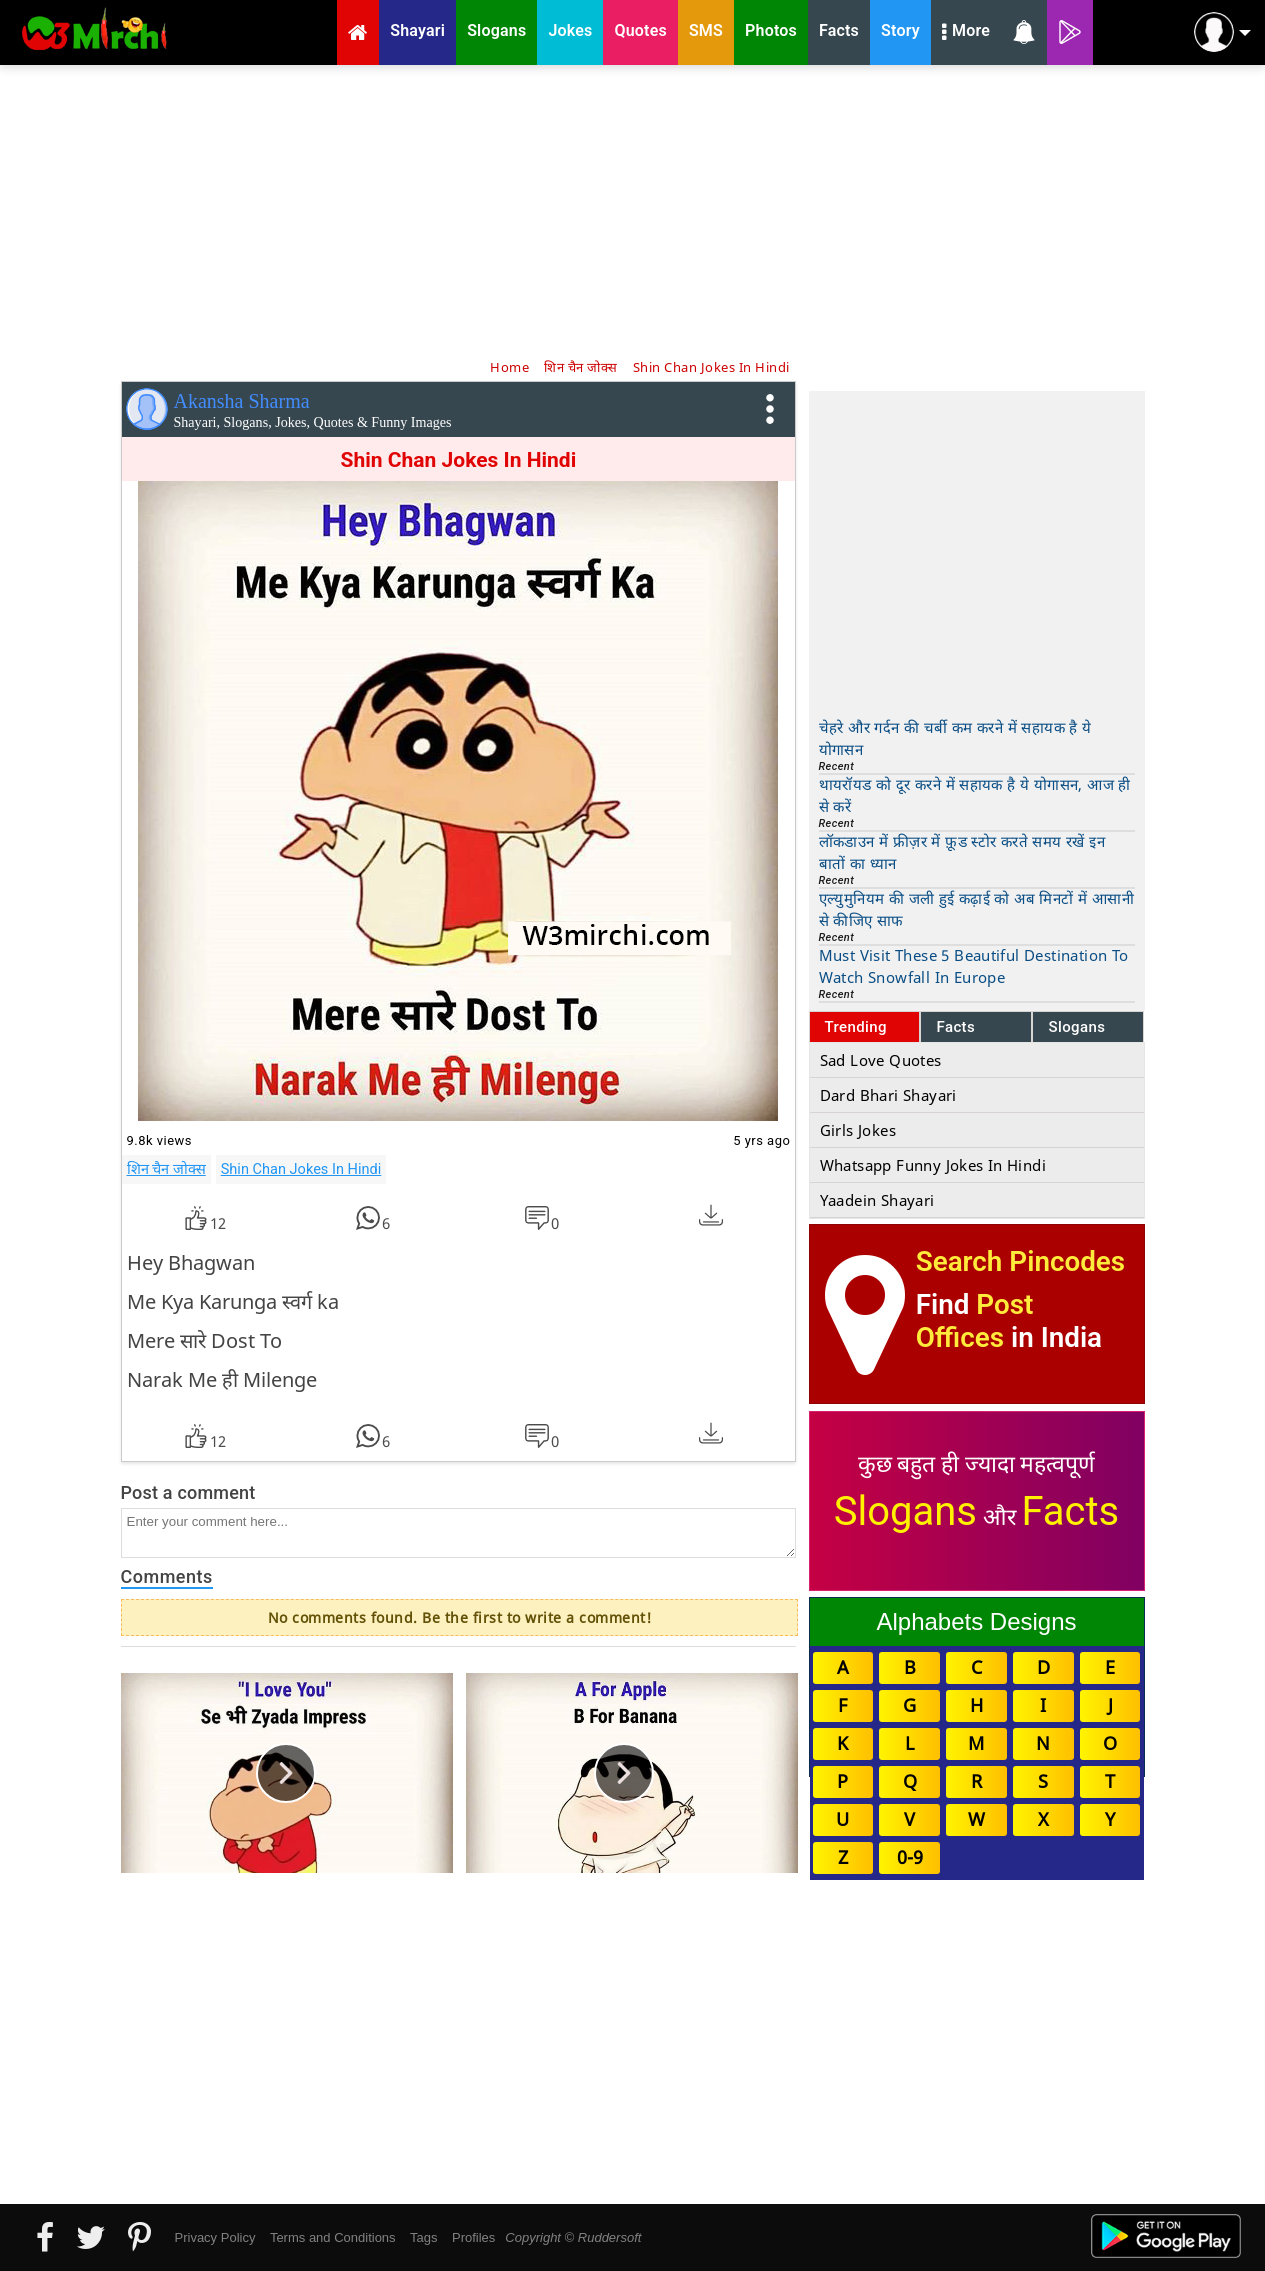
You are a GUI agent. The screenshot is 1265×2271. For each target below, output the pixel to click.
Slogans (1076, 1027)
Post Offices (975, 1321)
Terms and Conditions (333, 2237)
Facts (955, 1027)
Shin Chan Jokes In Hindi (301, 1169)
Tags (423, 2237)
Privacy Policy (215, 2237)
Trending (856, 1027)
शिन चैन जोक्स (166, 1169)
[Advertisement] (633, 210)
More (966, 33)
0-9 (910, 1857)
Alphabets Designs (976, 1621)
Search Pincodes (1020, 1261)
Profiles (473, 2237)
